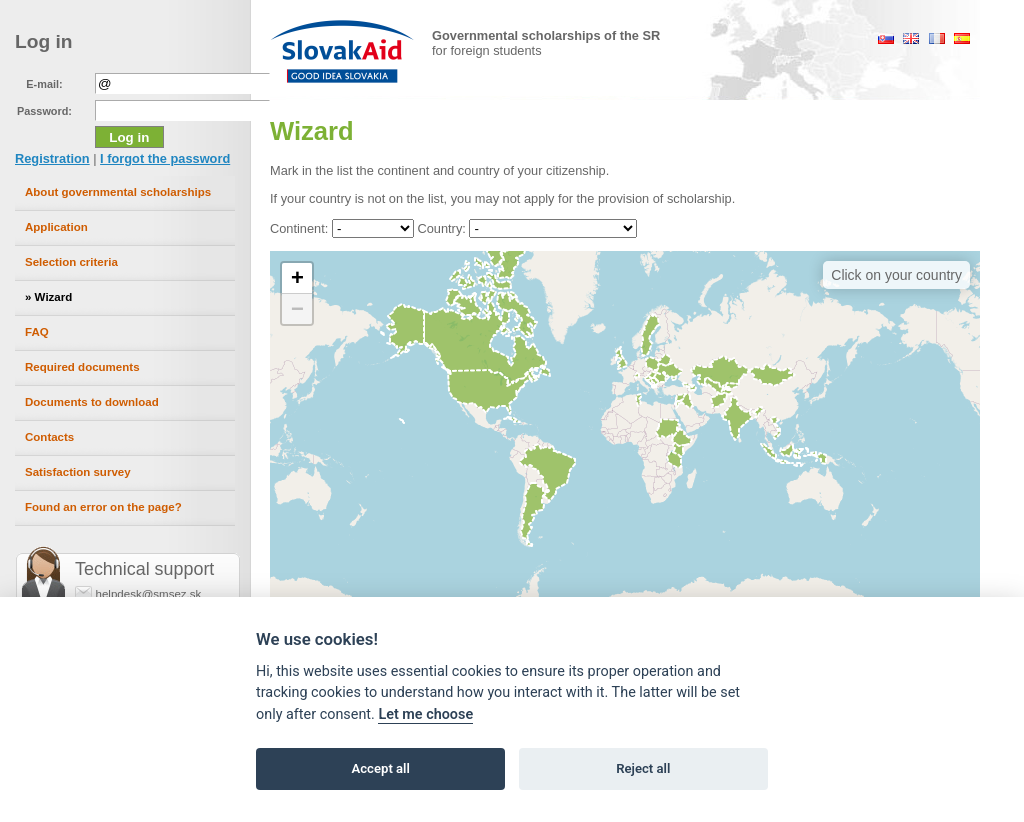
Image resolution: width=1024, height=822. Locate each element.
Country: (441, 228)
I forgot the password (165, 158)
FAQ (37, 332)
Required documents (82, 367)
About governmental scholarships (118, 192)
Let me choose (425, 714)
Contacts (49, 437)
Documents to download (92, 402)
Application (56, 227)
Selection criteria (71, 262)
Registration (52, 158)
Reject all (643, 768)
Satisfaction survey (78, 472)
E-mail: (44, 84)
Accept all (381, 768)
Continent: (299, 228)
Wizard (54, 297)
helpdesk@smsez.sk (149, 594)
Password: (44, 111)
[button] (297, 278)
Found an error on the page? (103, 507)
